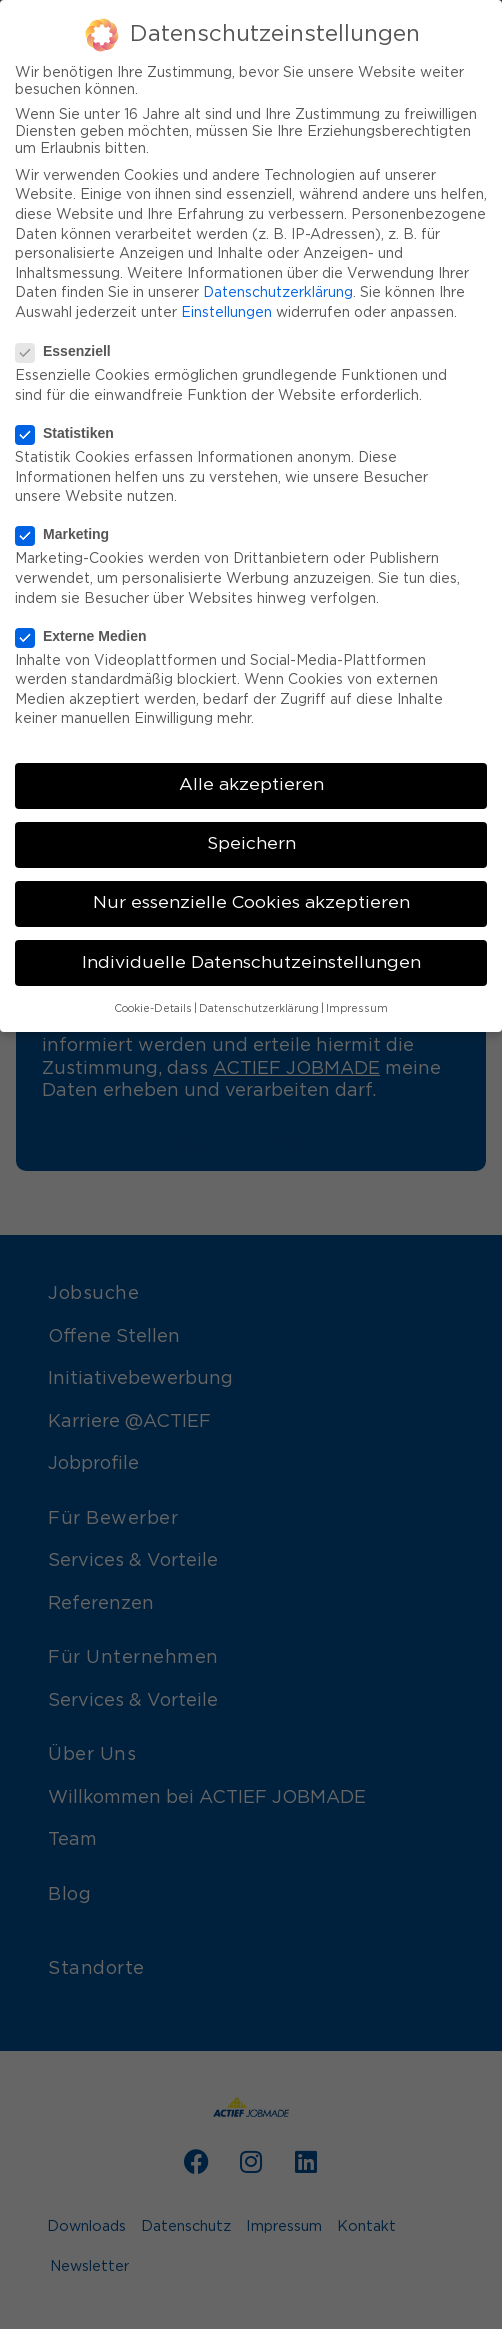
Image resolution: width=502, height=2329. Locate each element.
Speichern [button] (251, 838)
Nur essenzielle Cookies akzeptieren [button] (251, 898)
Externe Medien (87, 630)
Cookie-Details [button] (153, 1003)
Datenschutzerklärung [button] (259, 1003)
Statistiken (71, 427)
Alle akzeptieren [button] (251, 779)
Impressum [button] (357, 1003)
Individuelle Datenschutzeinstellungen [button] (251, 957)
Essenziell (69, 345)
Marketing (68, 528)
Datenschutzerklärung (278, 287)
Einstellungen (226, 307)
